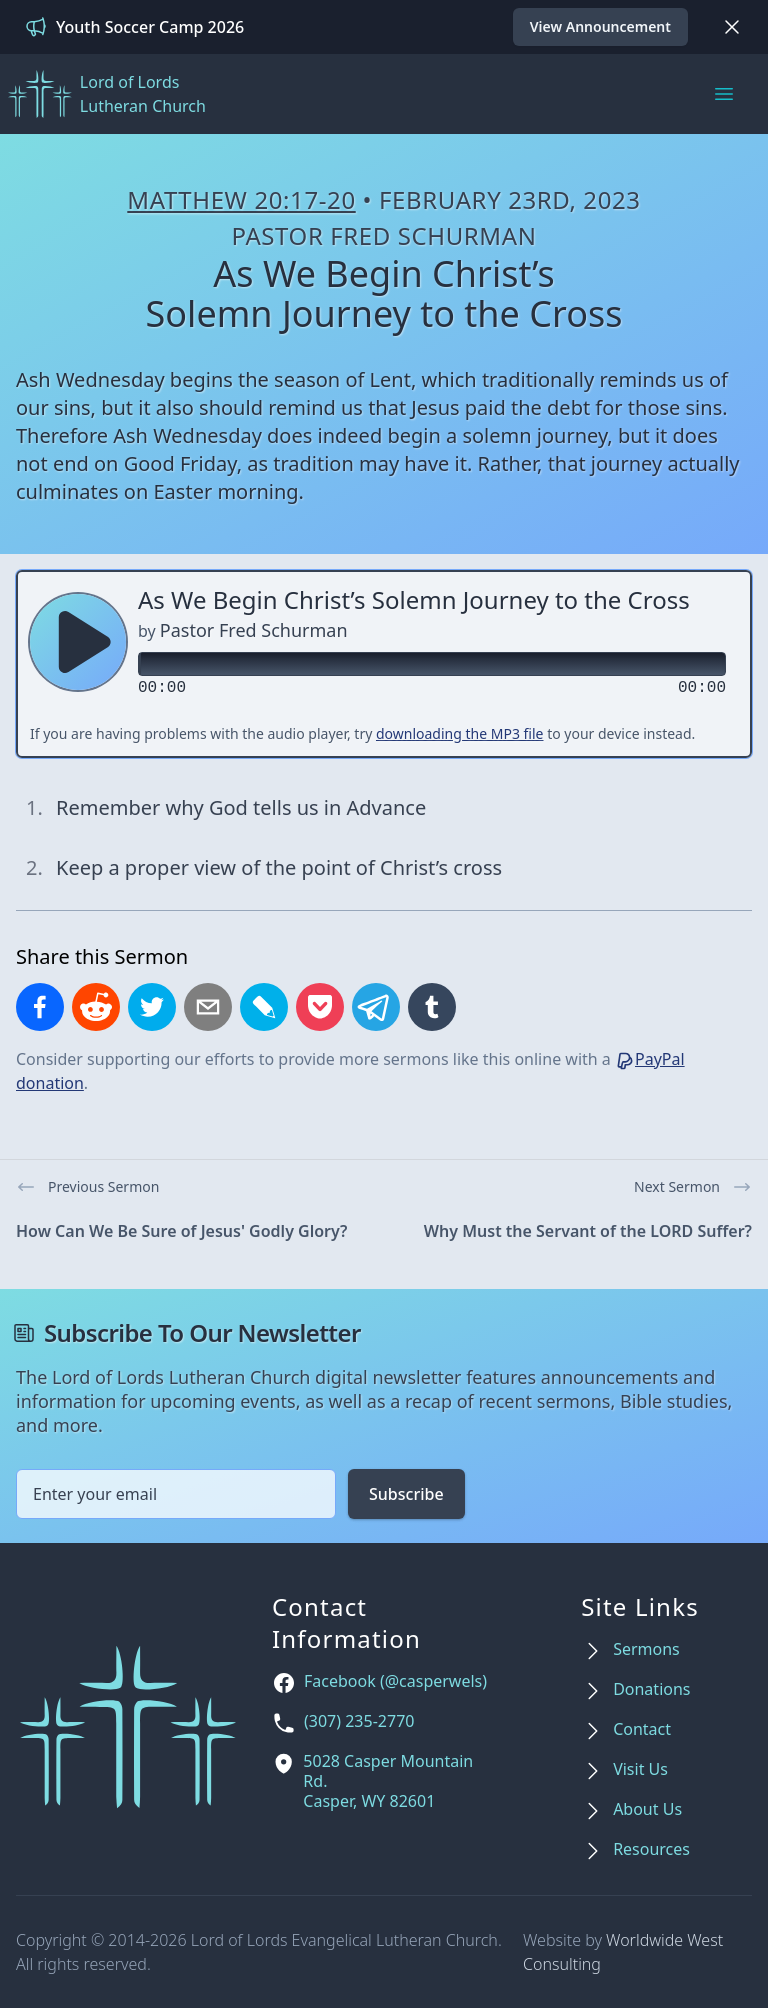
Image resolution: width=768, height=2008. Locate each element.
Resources (651, 1849)
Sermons (646, 1649)
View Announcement (600, 26)
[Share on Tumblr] (432, 1007)
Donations (651, 1689)
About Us (647, 1809)
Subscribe (406, 1494)
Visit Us (640, 1769)
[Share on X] (152, 1007)
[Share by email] (208, 1007)
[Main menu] (724, 94)
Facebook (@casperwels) (395, 1681)
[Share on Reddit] (96, 1007)
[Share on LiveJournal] (264, 1007)
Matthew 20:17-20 (241, 199)
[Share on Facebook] (40, 1007)
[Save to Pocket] (320, 1007)
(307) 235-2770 (359, 1721)
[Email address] (176, 1494)
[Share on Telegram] (376, 1007)
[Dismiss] (732, 27)
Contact (642, 1729)
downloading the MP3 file (460, 733)
